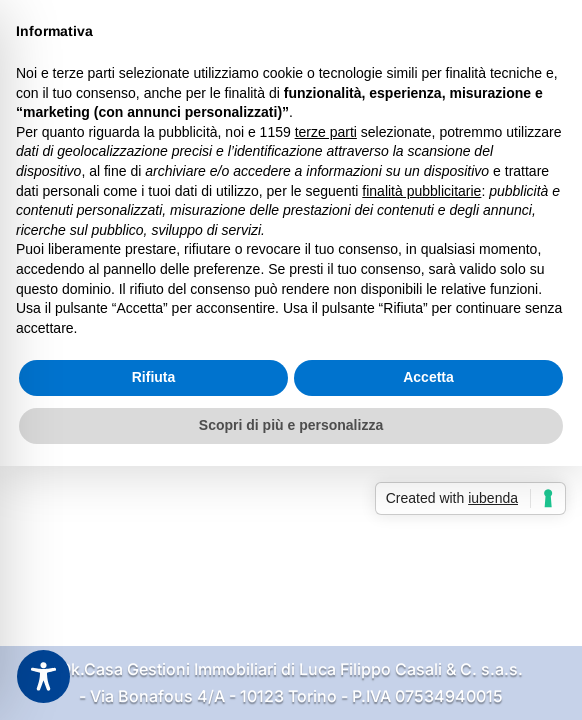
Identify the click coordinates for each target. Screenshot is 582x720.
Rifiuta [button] (154, 377)
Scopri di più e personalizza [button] (291, 425)
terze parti (326, 132)
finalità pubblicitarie (421, 191)
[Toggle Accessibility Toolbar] (43, 676)
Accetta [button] (428, 377)
